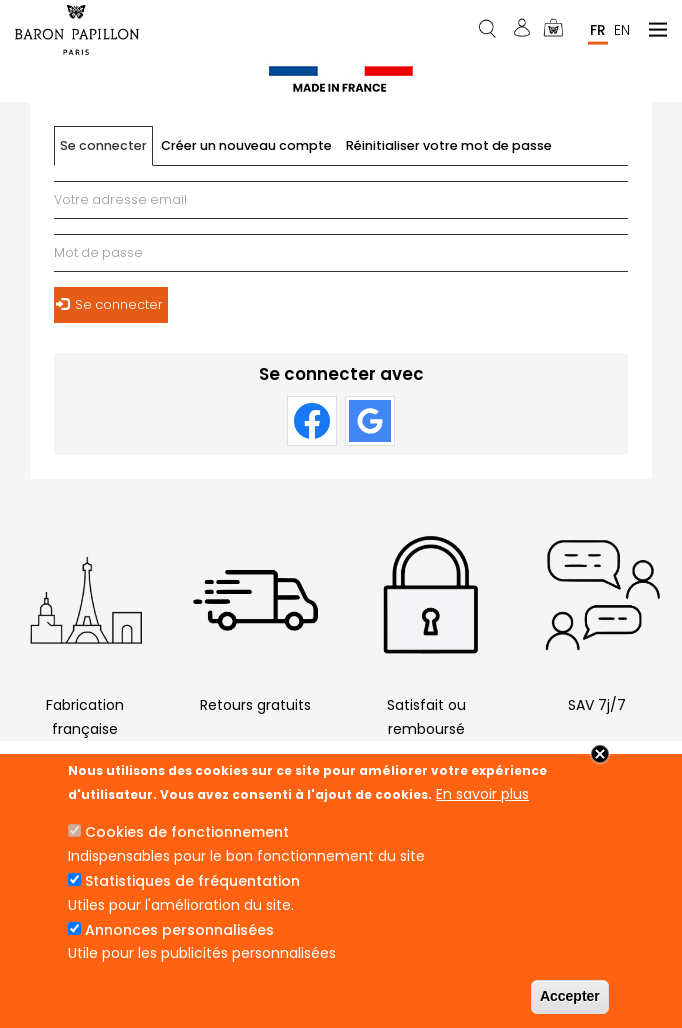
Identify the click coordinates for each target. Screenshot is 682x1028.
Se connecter (106, 151)
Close (600, 754)
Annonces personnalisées (179, 930)
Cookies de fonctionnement (187, 832)
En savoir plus (482, 794)
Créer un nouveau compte (246, 145)
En (622, 29)
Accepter (570, 996)
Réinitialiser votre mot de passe (449, 145)
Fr (598, 29)
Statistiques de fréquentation (192, 881)
